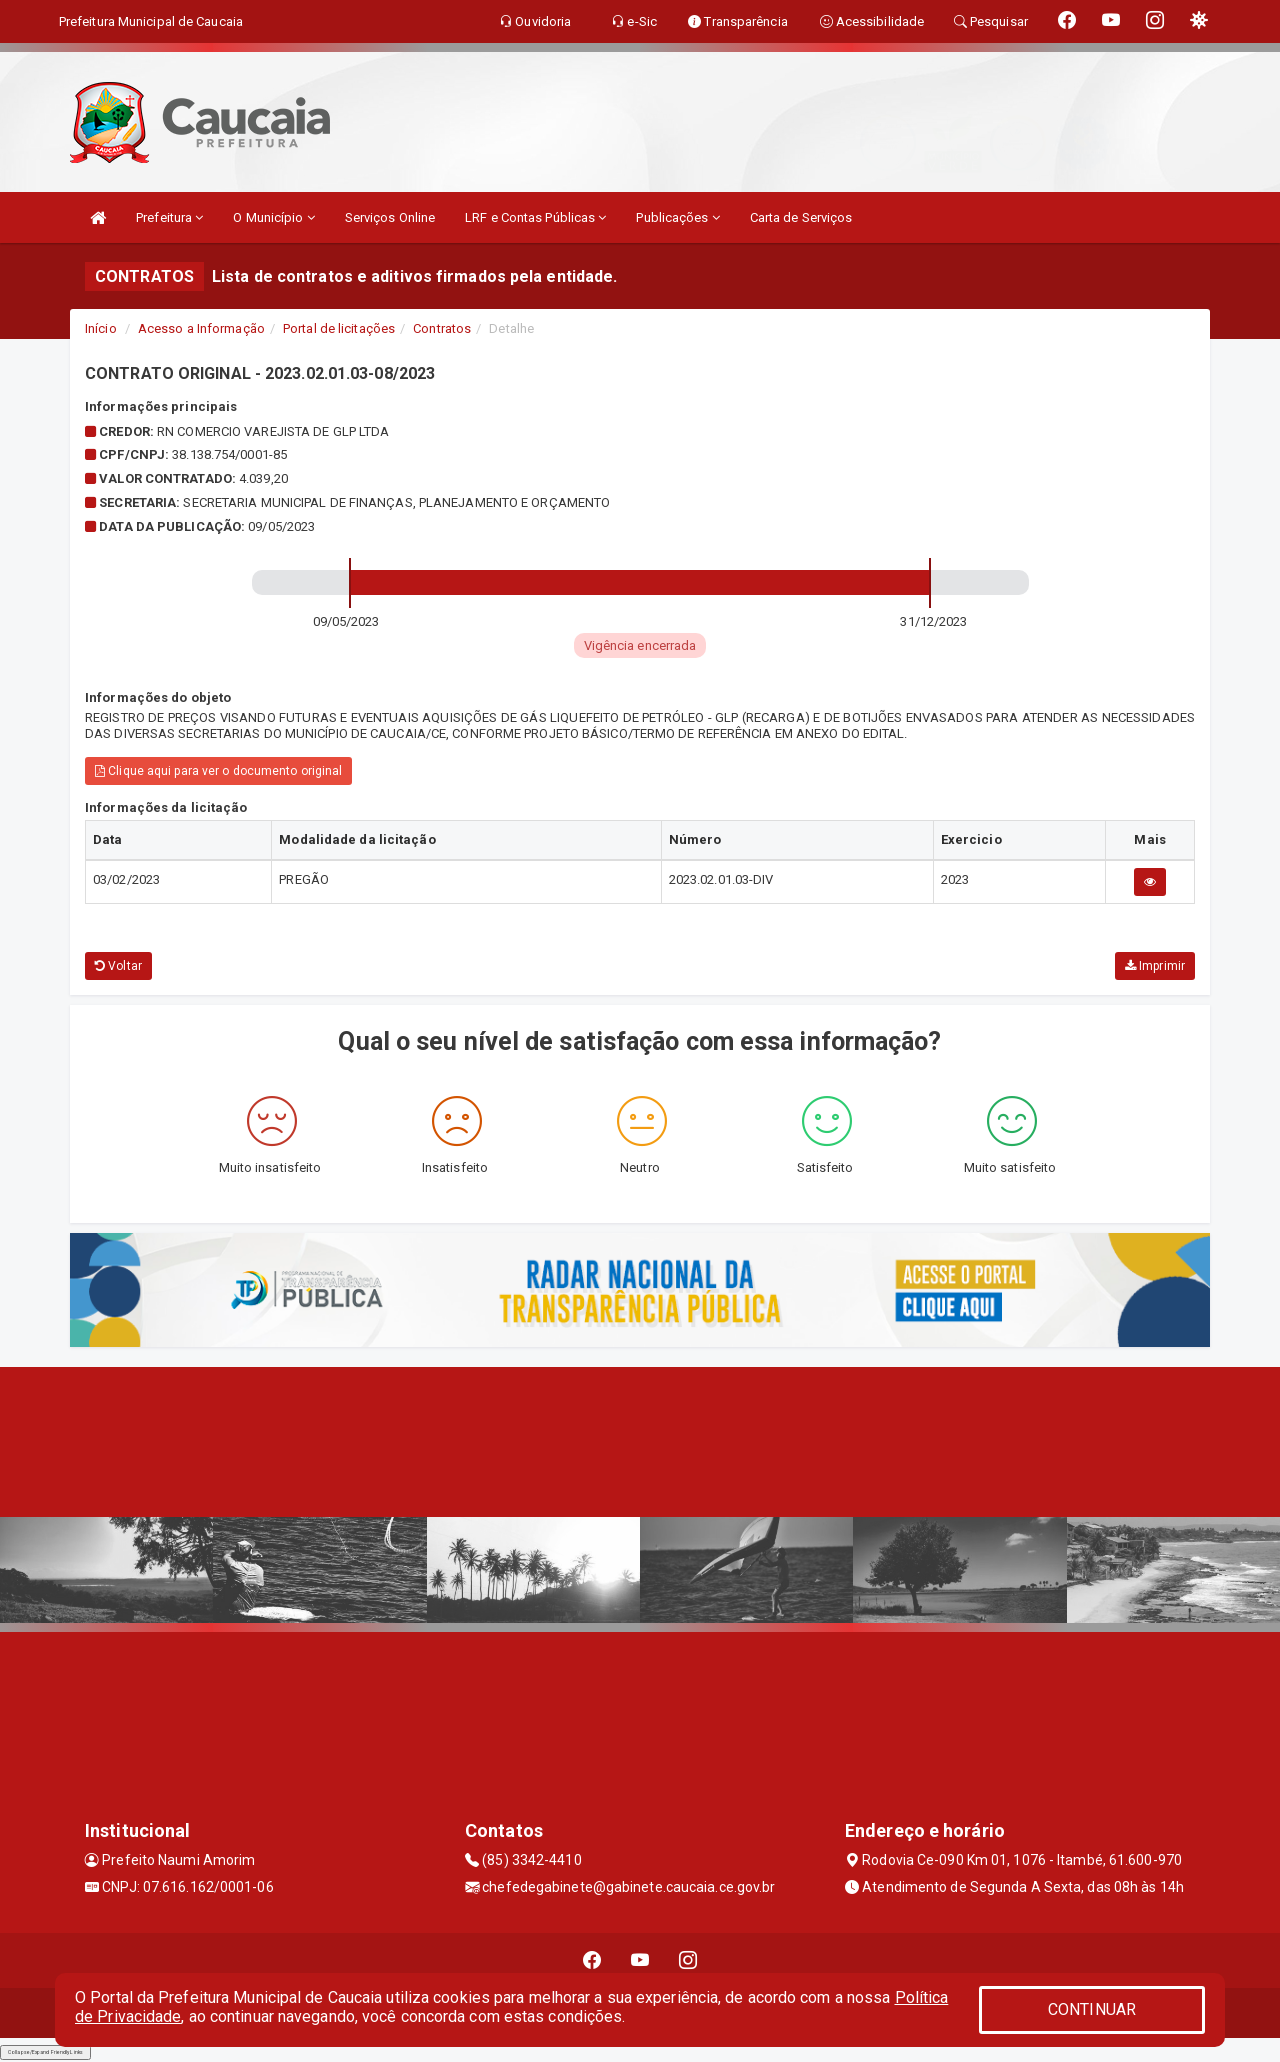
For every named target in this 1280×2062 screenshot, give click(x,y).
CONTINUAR (1092, 2009)
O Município (273, 217)
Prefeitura (169, 217)
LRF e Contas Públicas (535, 217)
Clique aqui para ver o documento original (218, 771)
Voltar (118, 966)
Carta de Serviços (801, 217)
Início (101, 328)
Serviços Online (390, 217)
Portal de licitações (339, 328)
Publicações (677, 217)
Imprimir (1155, 966)
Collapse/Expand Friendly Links (45, 2052)
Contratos (442, 328)
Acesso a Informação (201, 328)
